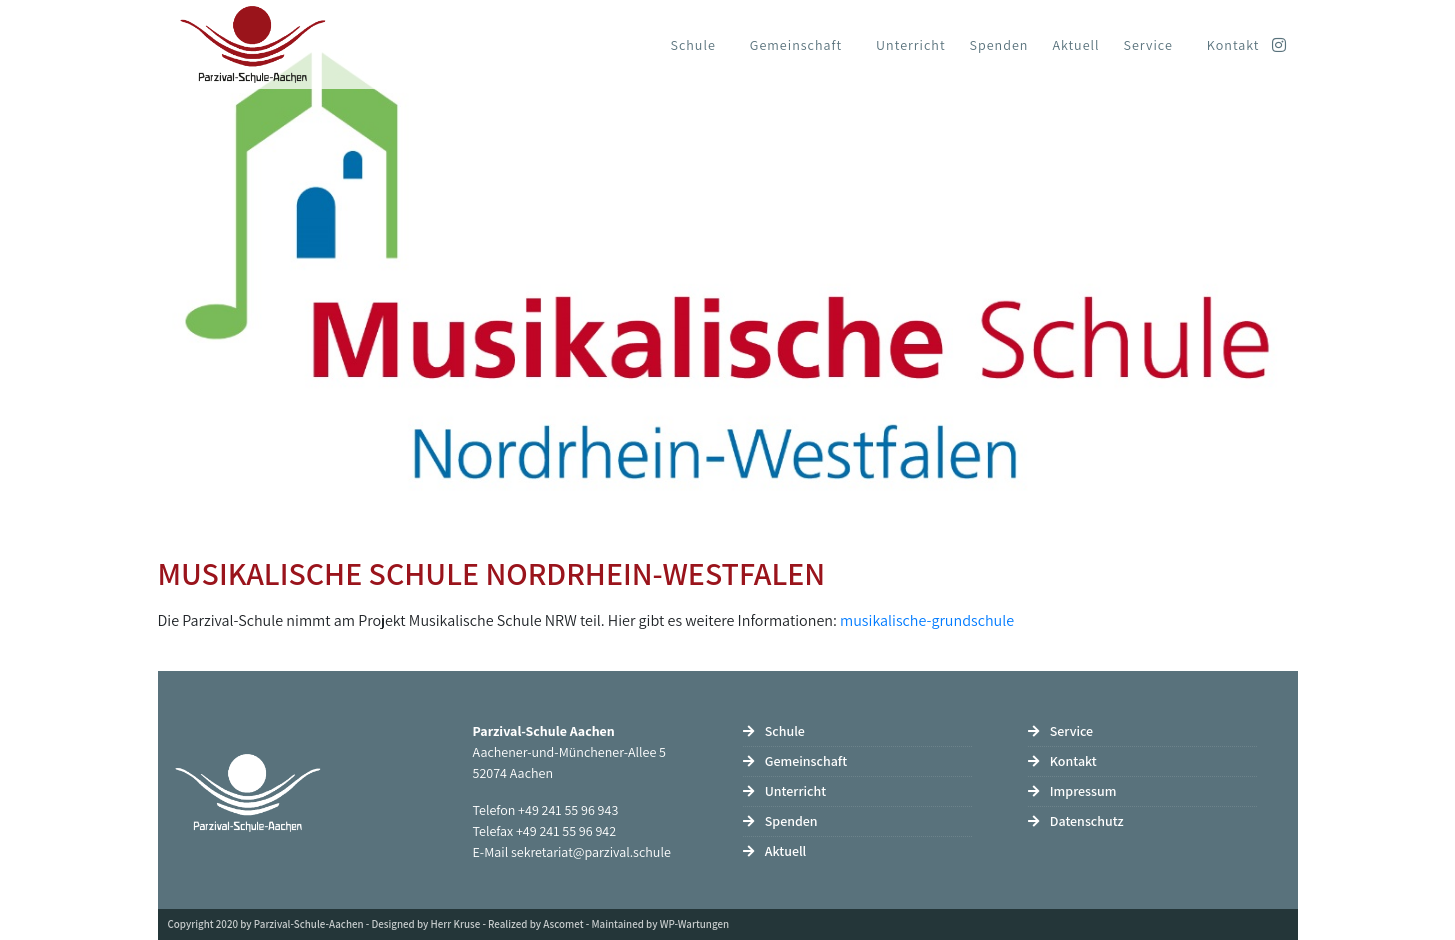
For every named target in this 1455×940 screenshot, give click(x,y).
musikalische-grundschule (927, 620)
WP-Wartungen (694, 924)
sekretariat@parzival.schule (591, 852)
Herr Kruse (456, 924)
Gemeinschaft (796, 45)
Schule (693, 45)
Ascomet (563, 924)
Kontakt (1233, 45)
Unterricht (910, 45)
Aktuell (1075, 45)
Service (1148, 45)
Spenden (999, 45)
